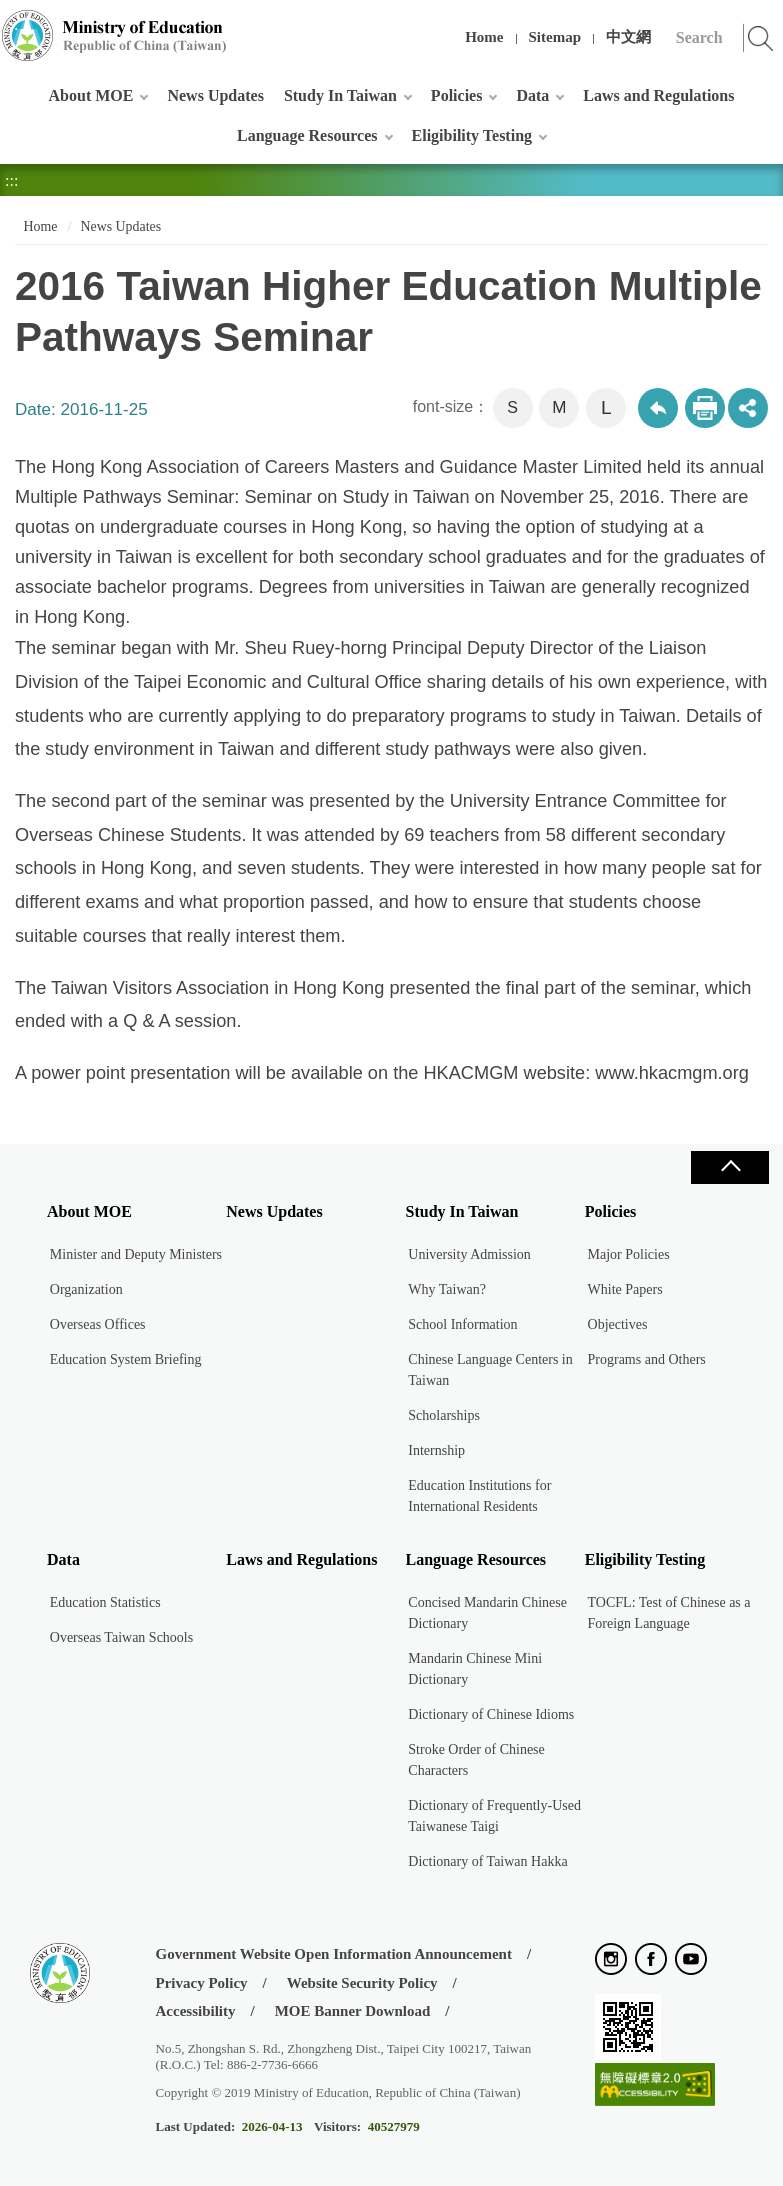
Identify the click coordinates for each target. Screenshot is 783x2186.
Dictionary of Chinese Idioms (491, 1714)
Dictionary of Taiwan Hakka (487, 1861)
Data (532, 95)
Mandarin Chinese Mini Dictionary (475, 1669)
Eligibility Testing (472, 135)
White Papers (625, 1289)
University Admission (469, 1254)
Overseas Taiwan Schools (121, 1637)
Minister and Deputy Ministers (136, 1254)
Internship (436, 1450)
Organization (86, 1289)
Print (705, 408)
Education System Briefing (126, 1359)
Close (730, 1167)
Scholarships (444, 1415)
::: (11, 24)
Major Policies (629, 1254)
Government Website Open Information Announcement (334, 1954)
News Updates (215, 95)
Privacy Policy (202, 1983)
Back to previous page (658, 408)
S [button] (512, 407)
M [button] (559, 407)
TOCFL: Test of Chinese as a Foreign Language (669, 1613)
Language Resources (307, 135)
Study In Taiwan (340, 95)
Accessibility (196, 2011)
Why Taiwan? (447, 1289)
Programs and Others (647, 1359)
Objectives (618, 1324)
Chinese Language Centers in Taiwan (490, 1370)
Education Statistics (105, 1602)
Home (484, 37)
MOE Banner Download (353, 2011)
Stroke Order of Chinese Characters (476, 1760)
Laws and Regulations (658, 95)
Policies (457, 95)
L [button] (606, 407)
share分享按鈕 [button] (748, 408)
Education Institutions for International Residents (479, 1496)
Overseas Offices (98, 1324)
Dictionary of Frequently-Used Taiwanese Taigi (494, 1816)
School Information (462, 1324)
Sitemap (555, 37)
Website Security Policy (362, 1983)
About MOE (91, 95)
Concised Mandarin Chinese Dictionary (487, 1613)
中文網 (628, 37)
